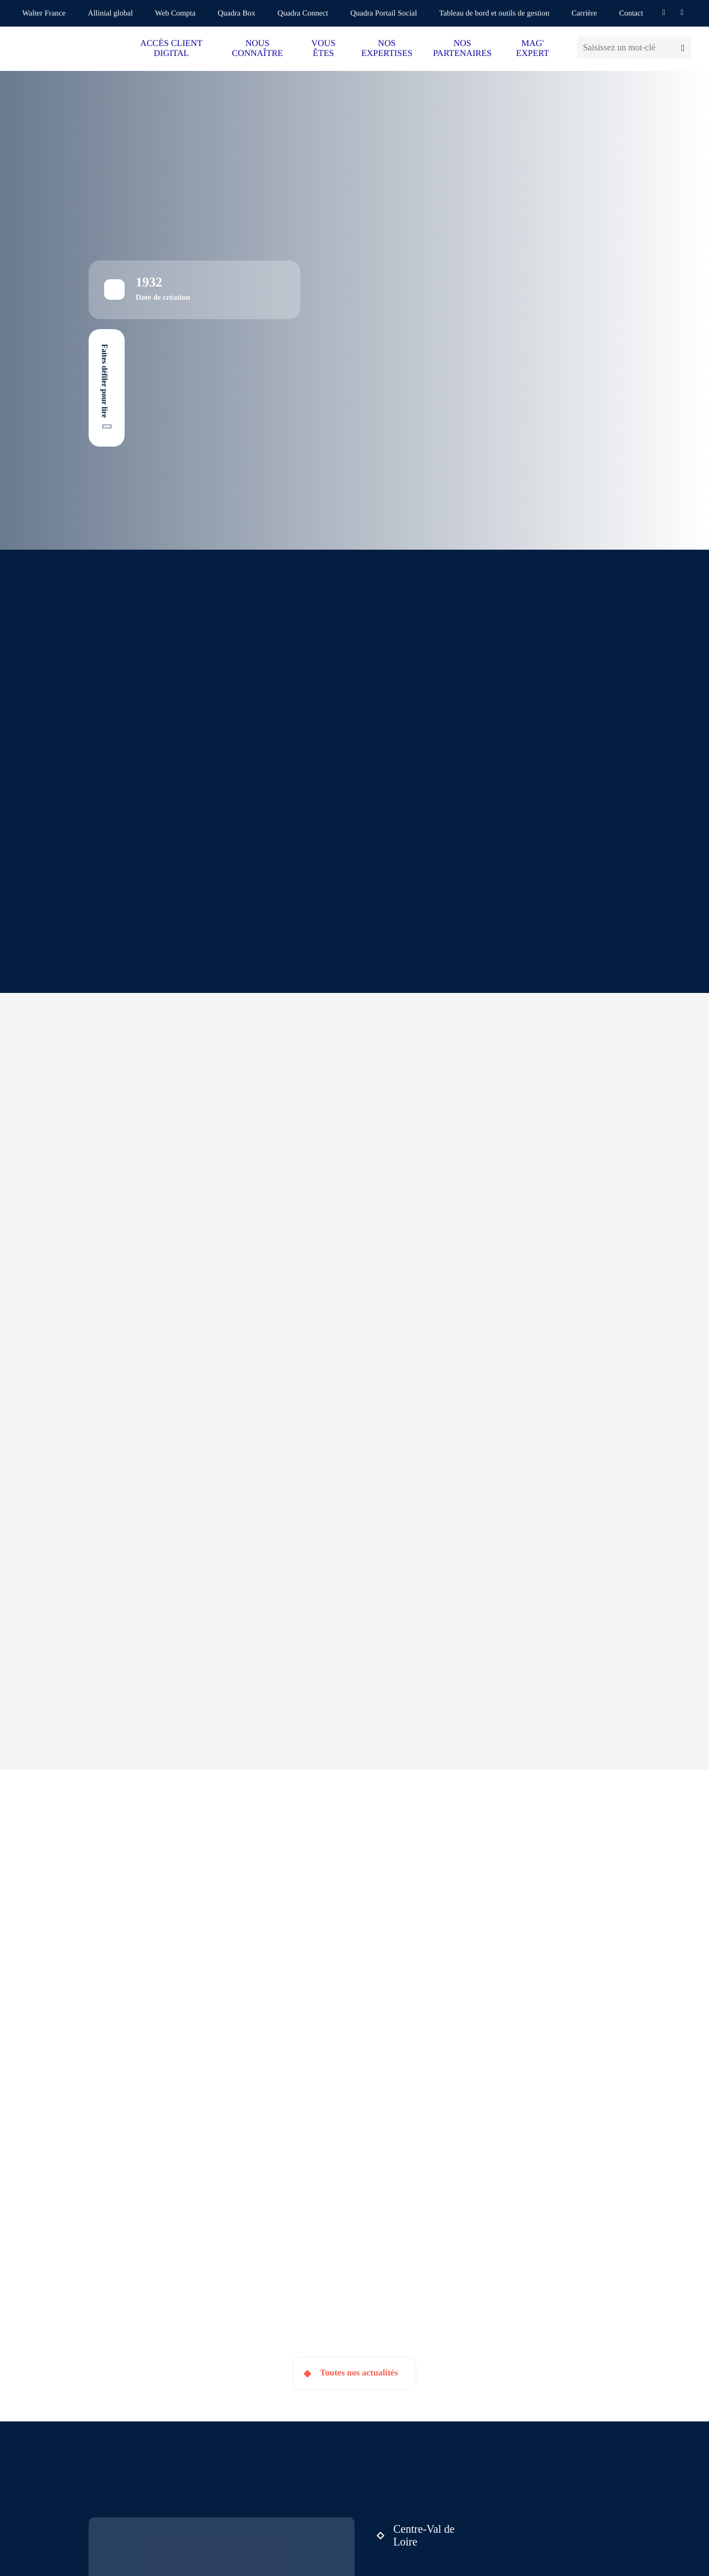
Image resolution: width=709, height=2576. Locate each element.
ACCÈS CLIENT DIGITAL (171, 48)
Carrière (584, 13)
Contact (631, 13)
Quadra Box (236, 13)
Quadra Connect (303, 13)
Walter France (44, 13)
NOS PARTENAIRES (462, 48)
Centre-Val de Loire (424, 2535)
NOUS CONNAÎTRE (257, 48)
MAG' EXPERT (532, 48)
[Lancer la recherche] (682, 47)
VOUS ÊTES (323, 48)
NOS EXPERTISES (386, 48)
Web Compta (175, 13)
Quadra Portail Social (383, 13)
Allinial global (110, 13)
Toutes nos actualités (359, 2373)
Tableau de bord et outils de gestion (494, 13)
